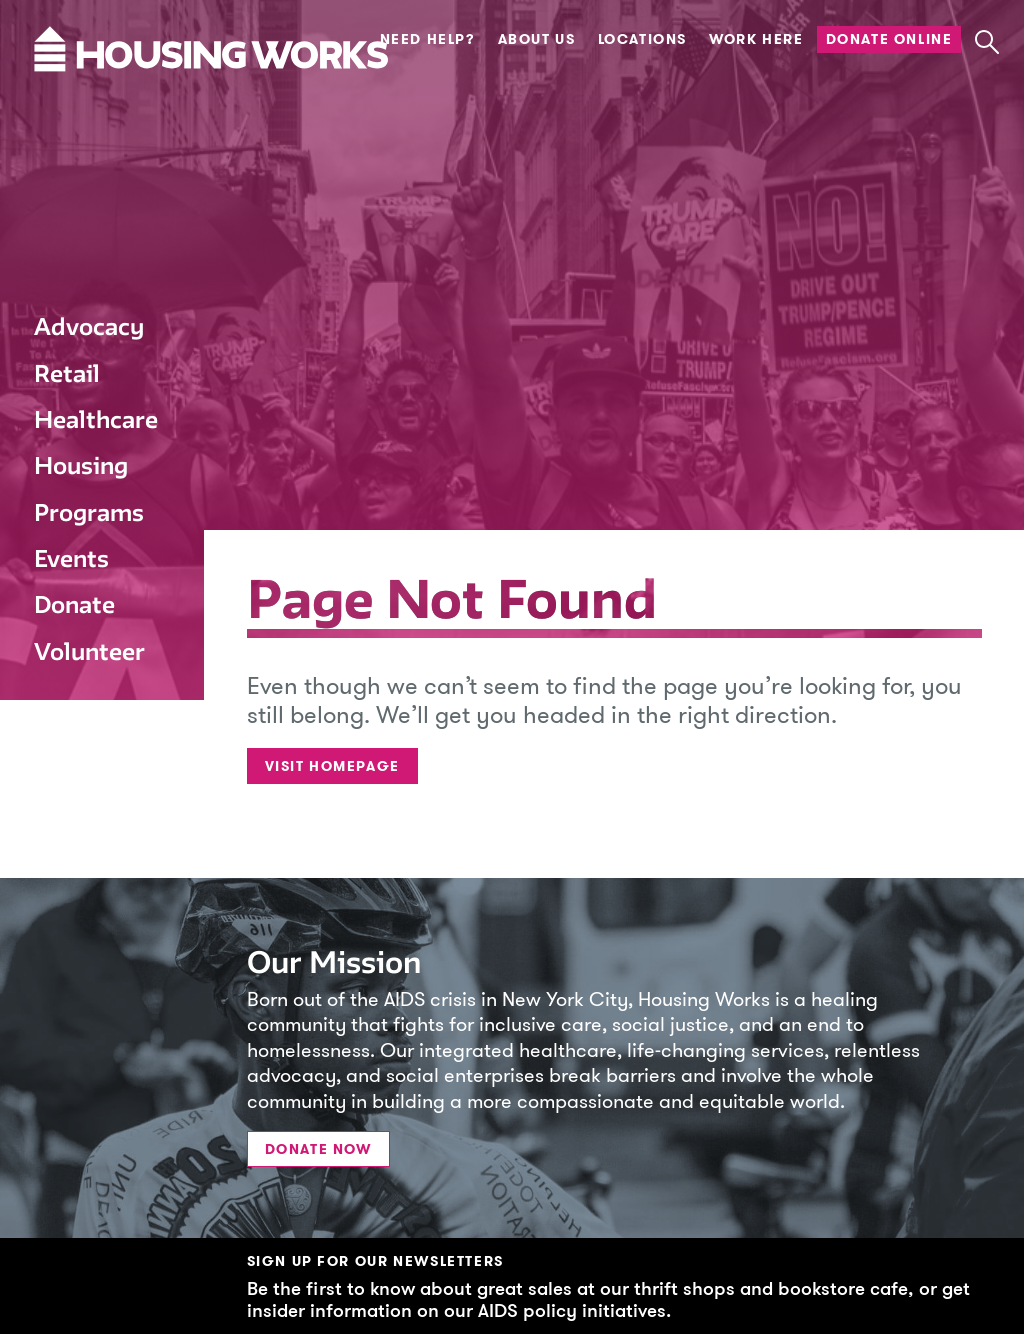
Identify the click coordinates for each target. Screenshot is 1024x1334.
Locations (642, 39)
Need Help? (428, 39)
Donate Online (889, 39)
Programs (89, 512)
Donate (74, 604)
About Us (537, 39)
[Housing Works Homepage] (89, 109)
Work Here (756, 39)
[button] (986, 42)
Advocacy (89, 326)
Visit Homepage (332, 766)
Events (71, 558)
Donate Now (318, 1149)
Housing (81, 465)
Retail (67, 373)
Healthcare (96, 419)
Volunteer (89, 651)
